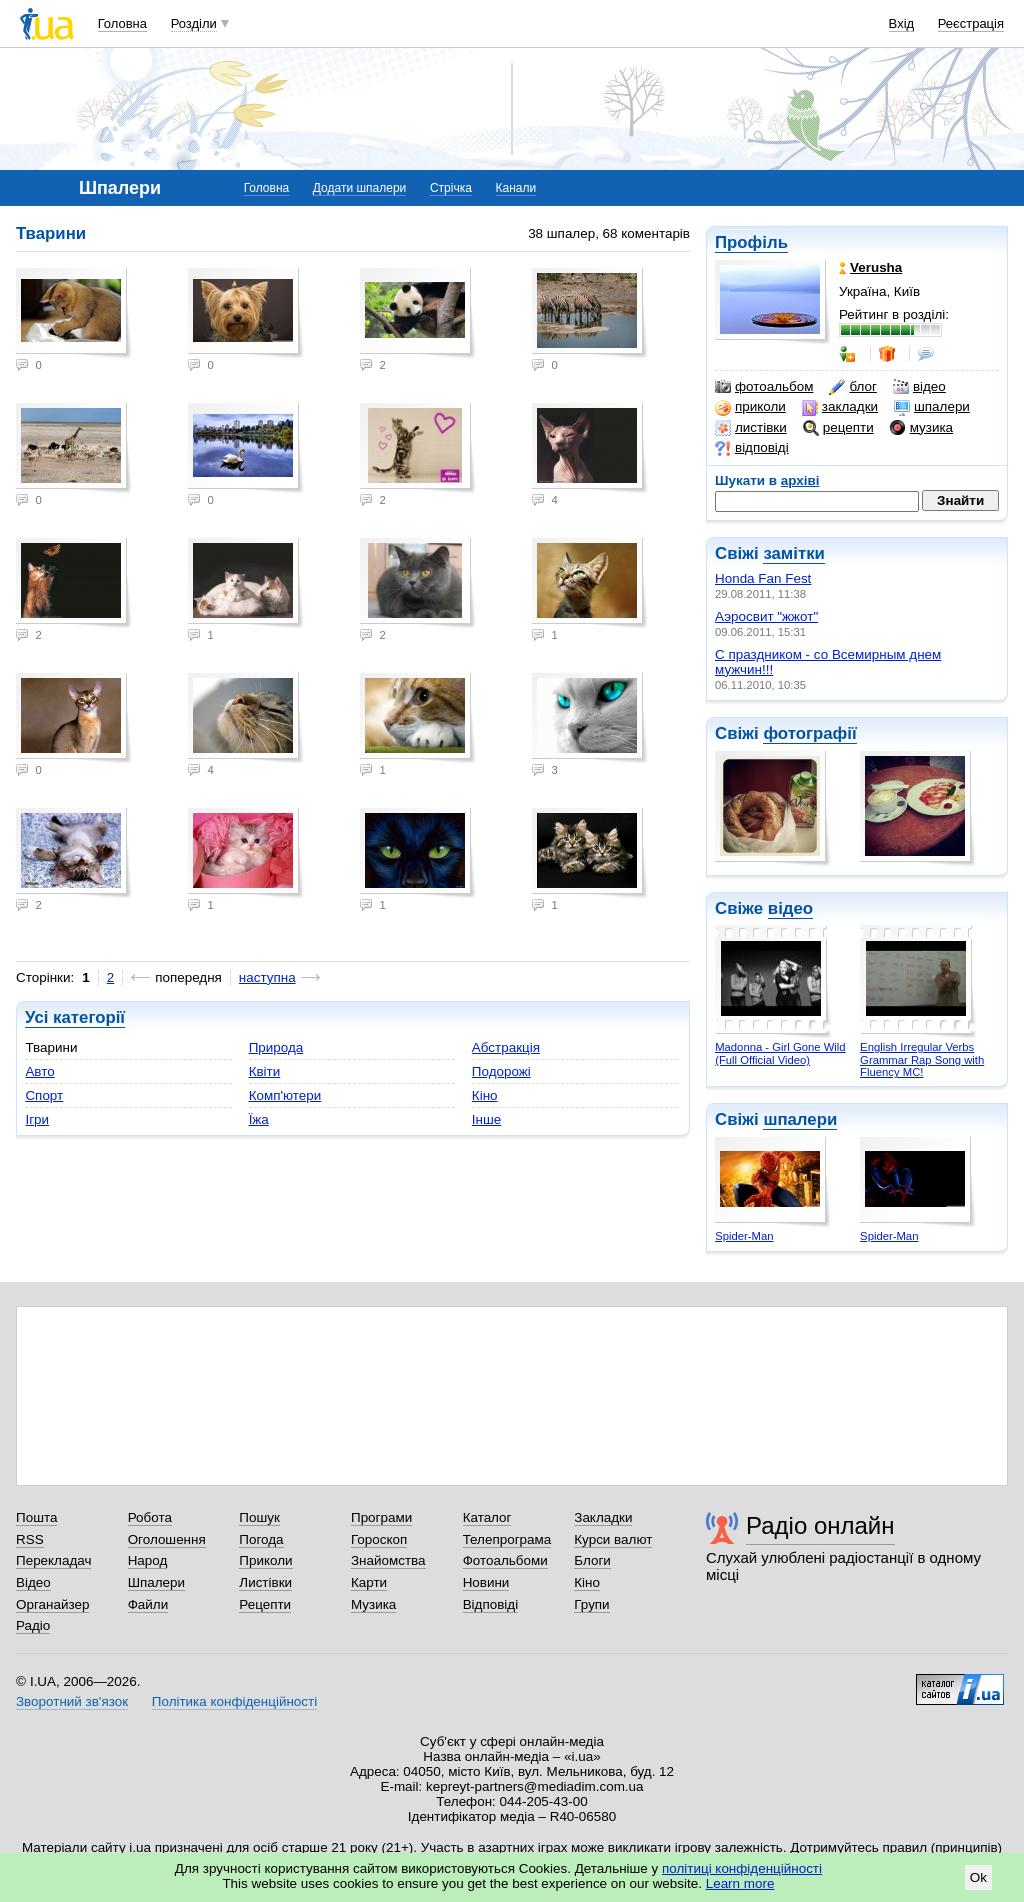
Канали (516, 188)
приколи (750, 407)
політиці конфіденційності (742, 1868)
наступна (267, 977)
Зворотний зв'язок (72, 1701)
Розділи (194, 23)
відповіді (752, 448)
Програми (381, 1517)
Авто (39, 1071)
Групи (591, 1604)
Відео (33, 1582)
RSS (30, 1539)
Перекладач (53, 1560)
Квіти (265, 1071)
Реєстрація (971, 23)
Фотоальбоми (505, 1560)
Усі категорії (75, 1017)
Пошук (259, 1517)
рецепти (838, 428)
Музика (373, 1604)
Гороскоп (379, 1539)
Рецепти (265, 1604)
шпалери (932, 407)
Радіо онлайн (820, 1525)
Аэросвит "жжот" (766, 616)
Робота (150, 1517)
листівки (751, 428)
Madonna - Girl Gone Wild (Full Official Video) (780, 1053)
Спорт (44, 1095)
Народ (148, 1560)
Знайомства (388, 1560)
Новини (486, 1582)
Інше (486, 1119)
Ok (978, 1877)
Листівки (265, 1582)
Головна (122, 23)
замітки (794, 553)
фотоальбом (764, 387)
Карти (369, 1582)
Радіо (33, 1625)
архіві (800, 480)
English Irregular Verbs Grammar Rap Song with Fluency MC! (922, 1059)
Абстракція (506, 1047)
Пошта (36, 1517)
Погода (261, 1539)
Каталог (487, 1517)
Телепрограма (507, 1539)
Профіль (751, 242)
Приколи (265, 1560)
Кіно (485, 1095)
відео (919, 387)
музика (921, 428)
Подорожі (501, 1071)
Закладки (603, 1517)
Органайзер (52, 1604)
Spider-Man (744, 1236)
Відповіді (491, 1604)
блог (852, 387)
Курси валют (613, 1539)
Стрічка (451, 188)
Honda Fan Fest (763, 578)
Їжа (259, 1119)
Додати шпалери (359, 188)
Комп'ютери (285, 1095)
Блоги (592, 1560)
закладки (840, 407)
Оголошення (167, 1539)
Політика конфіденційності (234, 1701)
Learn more (740, 1883)
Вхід (902, 23)
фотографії (809, 733)
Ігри (37, 1119)
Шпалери (156, 1582)
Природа (276, 1047)
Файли (148, 1604)
